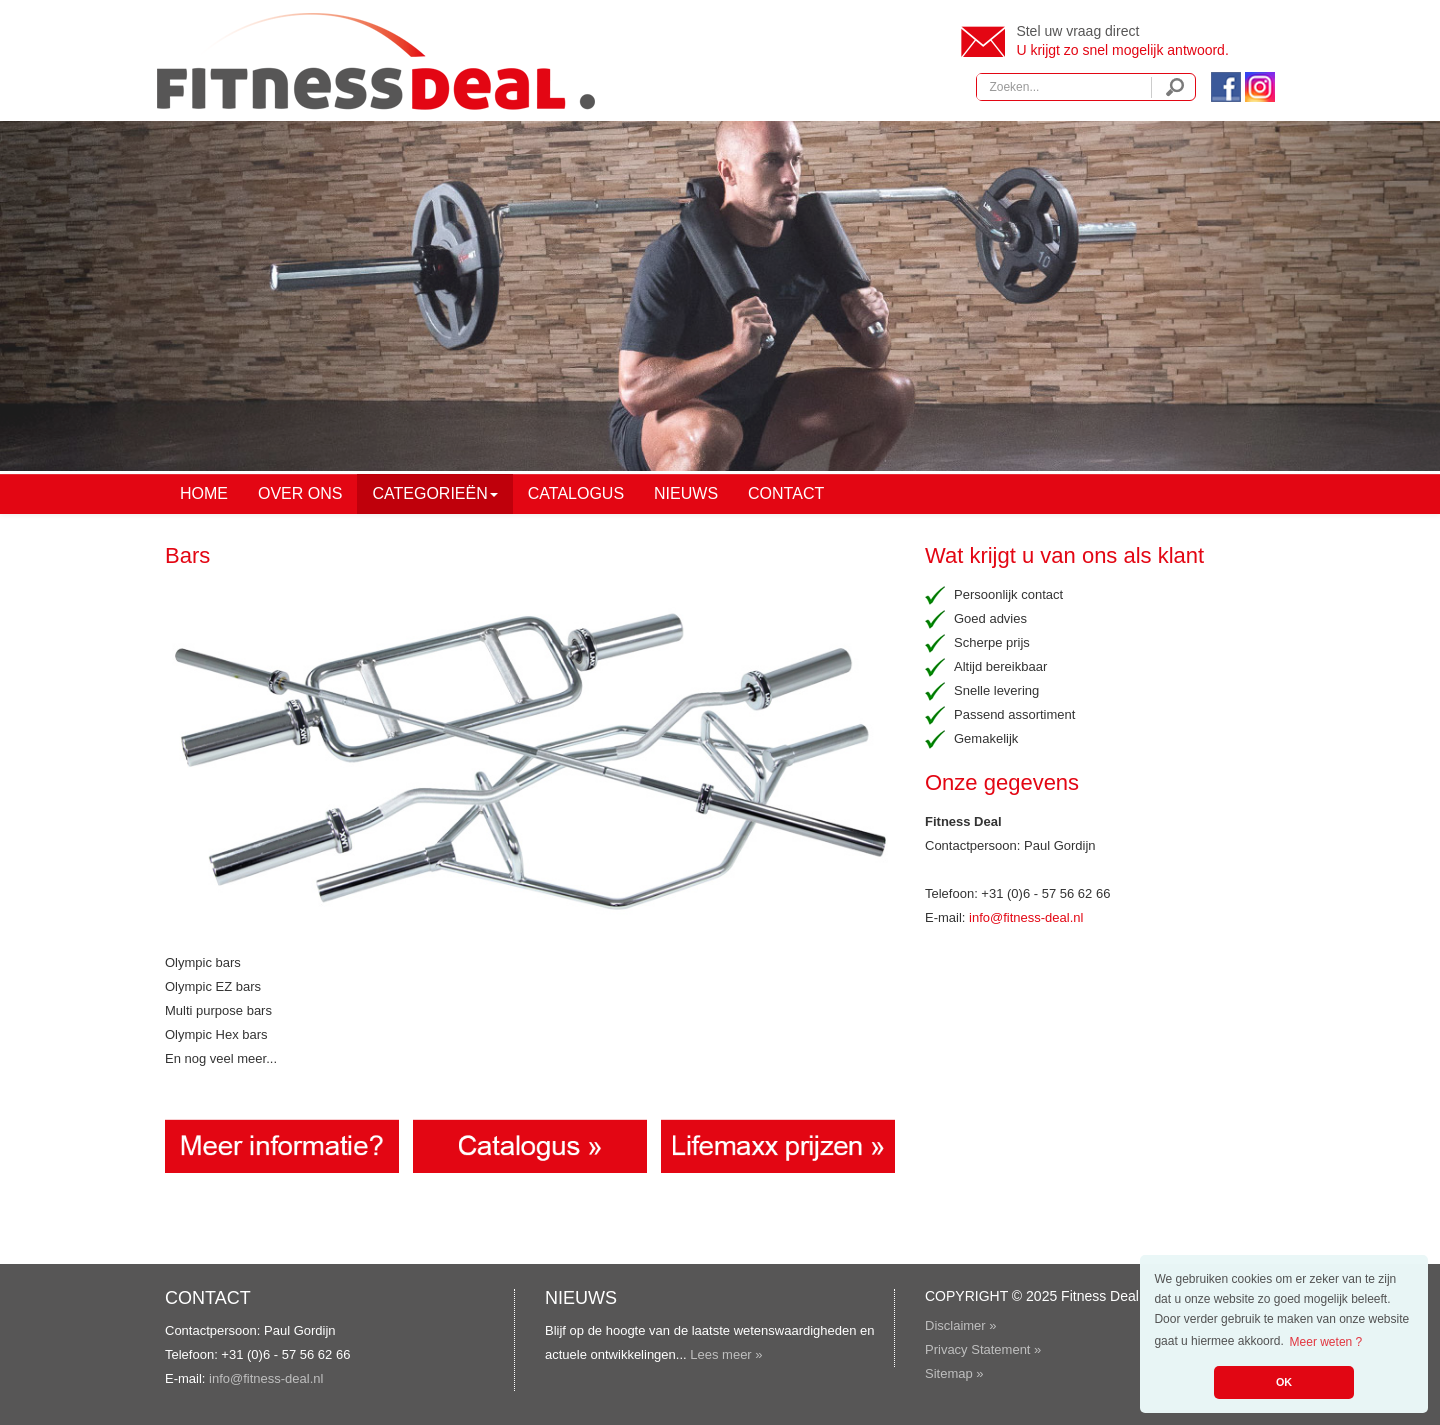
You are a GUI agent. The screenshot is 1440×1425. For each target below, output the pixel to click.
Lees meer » (726, 1354)
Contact (786, 493)
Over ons (300, 493)
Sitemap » (954, 1373)
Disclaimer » (961, 1325)
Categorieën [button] (434, 493)
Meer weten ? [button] (1326, 1342)
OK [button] (1284, 1382)
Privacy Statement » (983, 1349)
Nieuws (686, 493)
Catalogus (576, 493)
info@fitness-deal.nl (1026, 917)
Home (204, 493)
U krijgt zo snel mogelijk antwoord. (1122, 50)
